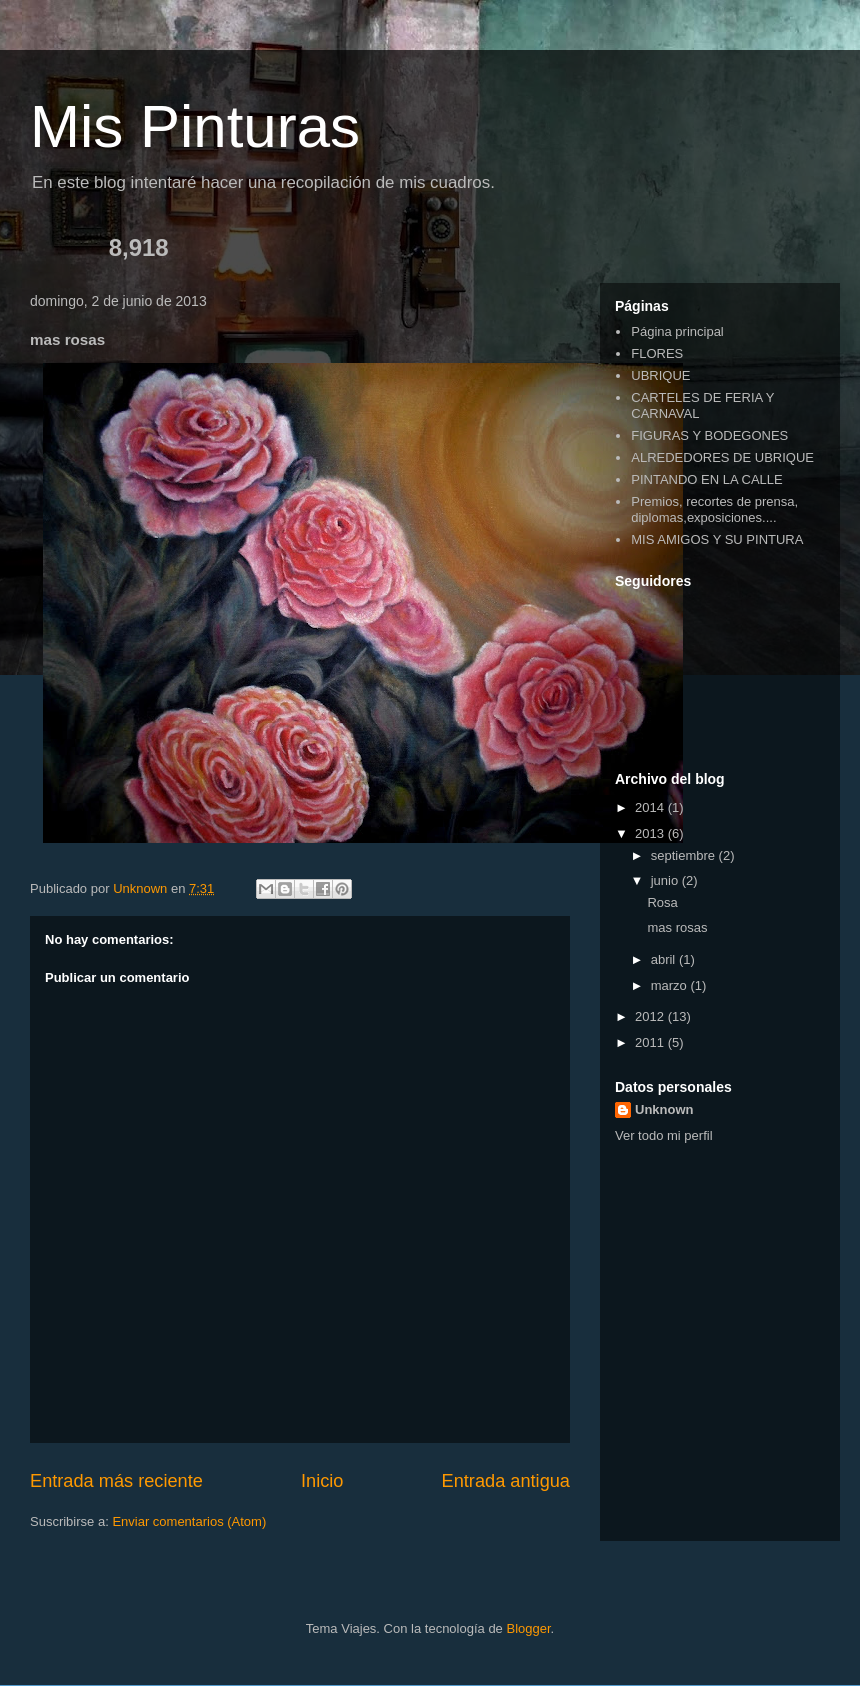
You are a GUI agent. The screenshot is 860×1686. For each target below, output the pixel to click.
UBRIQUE (660, 375)
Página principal (677, 331)
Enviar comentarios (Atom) (189, 1521)
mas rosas (677, 927)
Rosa (662, 902)
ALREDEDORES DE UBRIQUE (722, 457)
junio (666, 880)
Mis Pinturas (195, 126)
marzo (671, 985)
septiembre (685, 855)
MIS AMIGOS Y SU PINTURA (717, 539)
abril (665, 959)
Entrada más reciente (116, 1481)
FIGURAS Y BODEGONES (709, 435)
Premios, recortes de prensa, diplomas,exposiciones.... (714, 509)
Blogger (528, 1628)
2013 (651, 833)
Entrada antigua (506, 1481)
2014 (651, 807)
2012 (651, 1016)
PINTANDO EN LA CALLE (706, 479)
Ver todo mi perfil (664, 1135)
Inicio (322, 1481)
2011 (651, 1042)
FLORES (657, 353)
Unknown (664, 1109)
